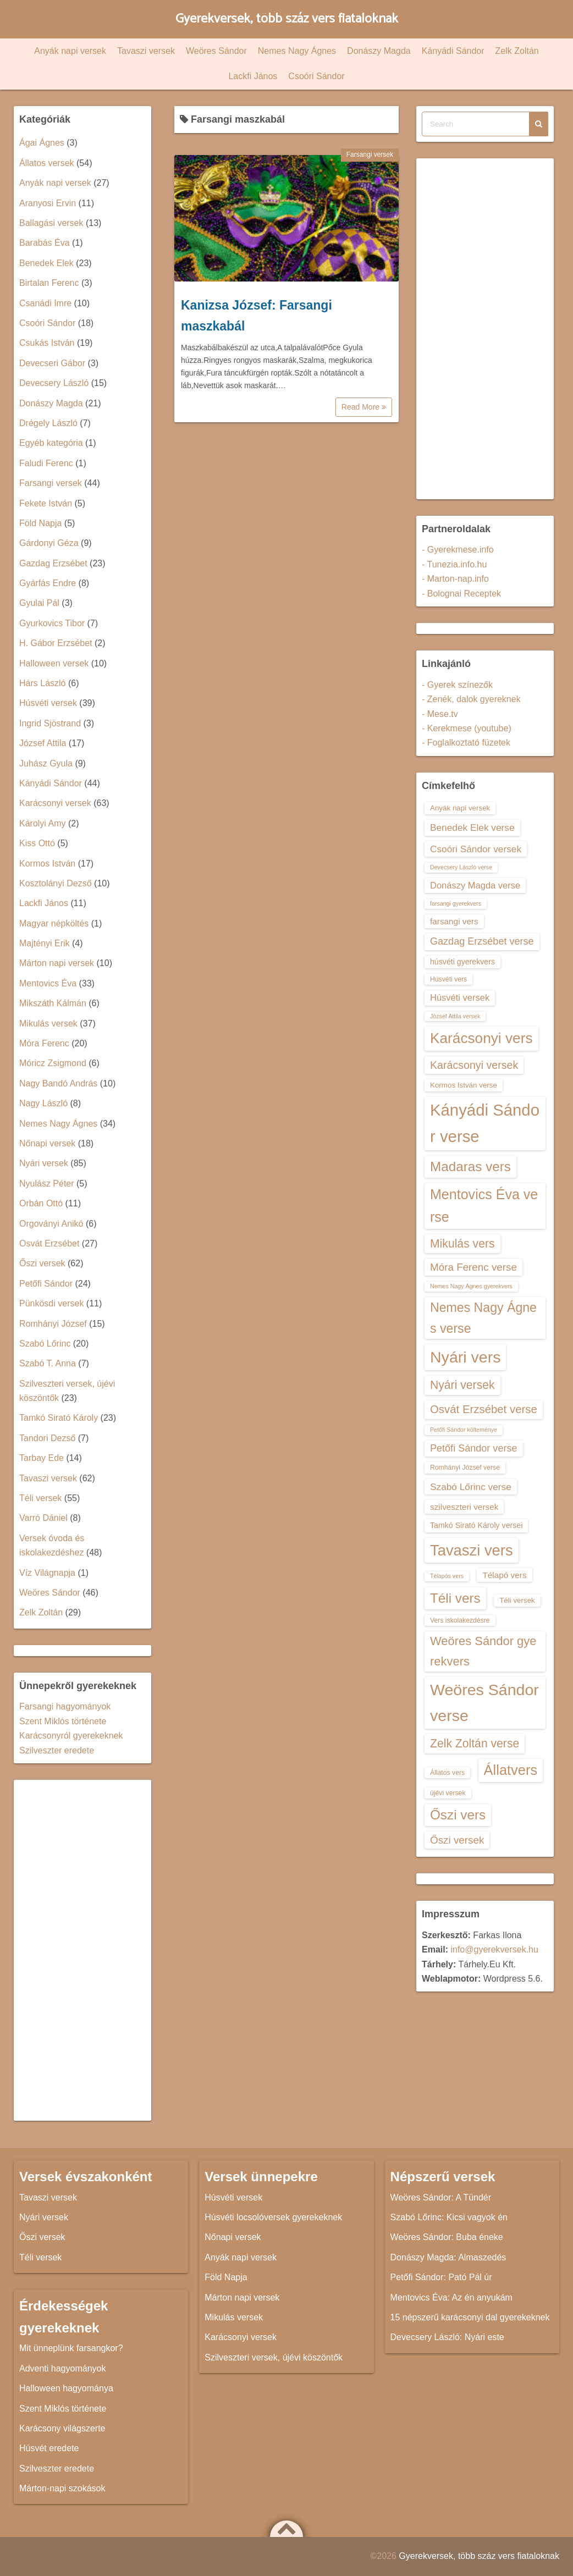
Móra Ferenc (44, 1043)
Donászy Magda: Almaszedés (448, 2257)
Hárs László (42, 683)
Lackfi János (252, 76)
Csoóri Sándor (316, 76)
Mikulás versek (48, 1023)
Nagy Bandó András (58, 1083)
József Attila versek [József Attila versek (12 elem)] (455, 1016)
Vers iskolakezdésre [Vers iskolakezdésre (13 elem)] (460, 1620)
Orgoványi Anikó (51, 1223)
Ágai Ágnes (41, 142)
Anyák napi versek (70, 51)
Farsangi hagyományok (65, 1706)
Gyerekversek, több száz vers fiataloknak (286, 19)
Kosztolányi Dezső (55, 883)
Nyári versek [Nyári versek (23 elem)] (462, 1384)
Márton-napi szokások (62, 2488)
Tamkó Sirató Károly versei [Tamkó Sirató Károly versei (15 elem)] (476, 1525)
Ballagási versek (51, 223)
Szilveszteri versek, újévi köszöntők (274, 2357)
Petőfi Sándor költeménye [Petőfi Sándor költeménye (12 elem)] (463, 1429)
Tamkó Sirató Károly (58, 1417)
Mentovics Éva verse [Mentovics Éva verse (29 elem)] (484, 1205)
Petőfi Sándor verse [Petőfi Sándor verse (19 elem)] (473, 1448)
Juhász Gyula (46, 763)
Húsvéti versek (48, 703)
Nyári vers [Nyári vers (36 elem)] (465, 1357)
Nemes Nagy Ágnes (297, 51)
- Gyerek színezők (457, 684)
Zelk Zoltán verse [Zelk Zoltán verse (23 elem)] (474, 1743)
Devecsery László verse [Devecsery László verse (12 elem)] (461, 867)
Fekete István (45, 503)
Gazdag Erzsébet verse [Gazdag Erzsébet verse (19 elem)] (482, 941)
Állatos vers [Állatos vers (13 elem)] (447, 1773)
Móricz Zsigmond (52, 1063)
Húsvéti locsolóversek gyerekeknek (273, 2217)
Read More (363, 406)
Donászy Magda (379, 51)
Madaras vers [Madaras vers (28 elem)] (470, 1166)
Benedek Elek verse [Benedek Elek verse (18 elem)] (472, 827)
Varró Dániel (43, 1518)
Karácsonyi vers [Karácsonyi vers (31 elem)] (481, 1038)
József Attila (42, 743)
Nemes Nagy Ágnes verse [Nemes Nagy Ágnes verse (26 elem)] (483, 1318)
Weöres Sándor (216, 51)
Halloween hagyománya (66, 2388)
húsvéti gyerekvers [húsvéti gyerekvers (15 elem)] (462, 961)
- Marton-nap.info (455, 578)
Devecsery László (54, 383)
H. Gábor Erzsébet (55, 643)
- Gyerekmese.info (458, 549)
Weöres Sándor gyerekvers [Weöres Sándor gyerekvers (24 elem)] (483, 1651)
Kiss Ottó (37, 843)
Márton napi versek (56, 963)
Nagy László (43, 1103)
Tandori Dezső (47, 1438)
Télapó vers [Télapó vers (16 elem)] (504, 1575)
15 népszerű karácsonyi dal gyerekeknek (470, 2317)
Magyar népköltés (54, 923)
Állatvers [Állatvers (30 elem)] (511, 1770)
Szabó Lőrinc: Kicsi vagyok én (449, 2217)
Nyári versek (43, 1163)
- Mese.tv (440, 714)
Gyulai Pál (39, 603)
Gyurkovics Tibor (52, 623)
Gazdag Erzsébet (53, 563)
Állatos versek (46, 163)
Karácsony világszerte (62, 2428)
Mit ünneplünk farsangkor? (71, 2348)
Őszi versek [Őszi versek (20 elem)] (457, 1840)
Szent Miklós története (62, 1721)
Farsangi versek (369, 154)
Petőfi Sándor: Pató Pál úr (441, 2277)
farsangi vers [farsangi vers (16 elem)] (454, 921)
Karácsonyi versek (55, 803)
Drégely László (48, 423)
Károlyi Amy (42, 823)
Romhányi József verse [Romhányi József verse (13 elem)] (465, 1467)
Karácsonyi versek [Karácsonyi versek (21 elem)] (474, 1065)
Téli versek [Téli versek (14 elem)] (517, 1600)
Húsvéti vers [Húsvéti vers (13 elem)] (448, 979)
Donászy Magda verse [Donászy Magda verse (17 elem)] (475, 885)
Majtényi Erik (44, 943)
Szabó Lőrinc (44, 1343)
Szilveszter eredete (56, 1750)
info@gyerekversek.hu (494, 1949)
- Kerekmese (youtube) (466, 728)
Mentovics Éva (47, 983)
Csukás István (46, 342)
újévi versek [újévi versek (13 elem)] (448, 1793)
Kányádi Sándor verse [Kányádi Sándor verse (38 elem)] (484, 1123)
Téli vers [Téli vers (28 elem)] (455, 1598)
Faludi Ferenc (46, 463)
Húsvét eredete (49, 2448)
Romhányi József (53, 1323)
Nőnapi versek (47, 1143)
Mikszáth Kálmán (52, 1003)
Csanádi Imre (45, 303)
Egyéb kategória (51, 443)
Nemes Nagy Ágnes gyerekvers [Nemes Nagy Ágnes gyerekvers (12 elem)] (471, 1286)
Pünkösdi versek (51, 1303)
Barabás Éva (44, 242)
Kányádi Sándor (453, 51)
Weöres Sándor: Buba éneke (446, 2237)
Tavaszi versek (146, 51)
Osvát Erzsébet (49, 1243)
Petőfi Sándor (46, 1283)
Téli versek (40, 1498)
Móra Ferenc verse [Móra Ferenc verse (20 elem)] (473, 1267)
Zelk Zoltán (517, 51)
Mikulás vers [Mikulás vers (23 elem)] (462, 1243)
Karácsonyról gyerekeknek (71, 1735)
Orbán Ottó (41, 1203)
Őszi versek (42, 1263)
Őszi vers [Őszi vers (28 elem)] (458, 1814)
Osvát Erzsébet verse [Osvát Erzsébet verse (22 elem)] (483, 1409)
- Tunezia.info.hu (454, 564)
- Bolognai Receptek (461, 593)
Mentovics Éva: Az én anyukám (451, 2297)
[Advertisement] (82, 1950)
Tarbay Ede (41, 1458)
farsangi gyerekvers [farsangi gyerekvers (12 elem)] (455, 903)
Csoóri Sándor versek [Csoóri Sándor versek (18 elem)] (475, 848)
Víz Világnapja (47, 1572)
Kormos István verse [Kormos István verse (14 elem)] (463, 1085)
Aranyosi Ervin (47, 203)
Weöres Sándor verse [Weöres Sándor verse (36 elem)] (484, 1702)
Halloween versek (54, 663)
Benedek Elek (46, 263)
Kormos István (47, 863)
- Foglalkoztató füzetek (466, 742)
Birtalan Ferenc (49, 283)
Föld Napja (40, 523)
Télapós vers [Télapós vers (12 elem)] (447, 1576)
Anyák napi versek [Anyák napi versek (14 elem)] (460, 808)
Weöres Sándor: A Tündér (441, 2197)
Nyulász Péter (46, 1183)
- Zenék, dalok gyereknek (471, 699)
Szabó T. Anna (47, 1363)
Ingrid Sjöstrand (50, 723)
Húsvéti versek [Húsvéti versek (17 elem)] (459, 997)
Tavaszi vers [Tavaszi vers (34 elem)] (471, 1550)
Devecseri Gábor (52, 363)
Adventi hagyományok (62, 2368)
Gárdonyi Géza (49, 543)
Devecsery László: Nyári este (447, 2337)
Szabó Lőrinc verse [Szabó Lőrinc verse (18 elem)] (470, 1486)
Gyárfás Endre (47, 583)
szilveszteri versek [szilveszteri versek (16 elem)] (464, 1507)
